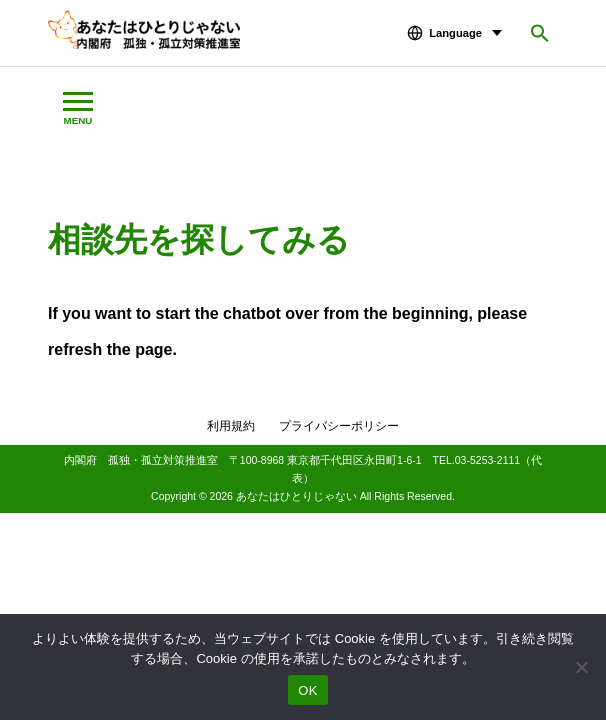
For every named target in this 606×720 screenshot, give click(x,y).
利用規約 (231, 426)
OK (307, 690)
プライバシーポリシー (339, 426)
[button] (540, 33)
